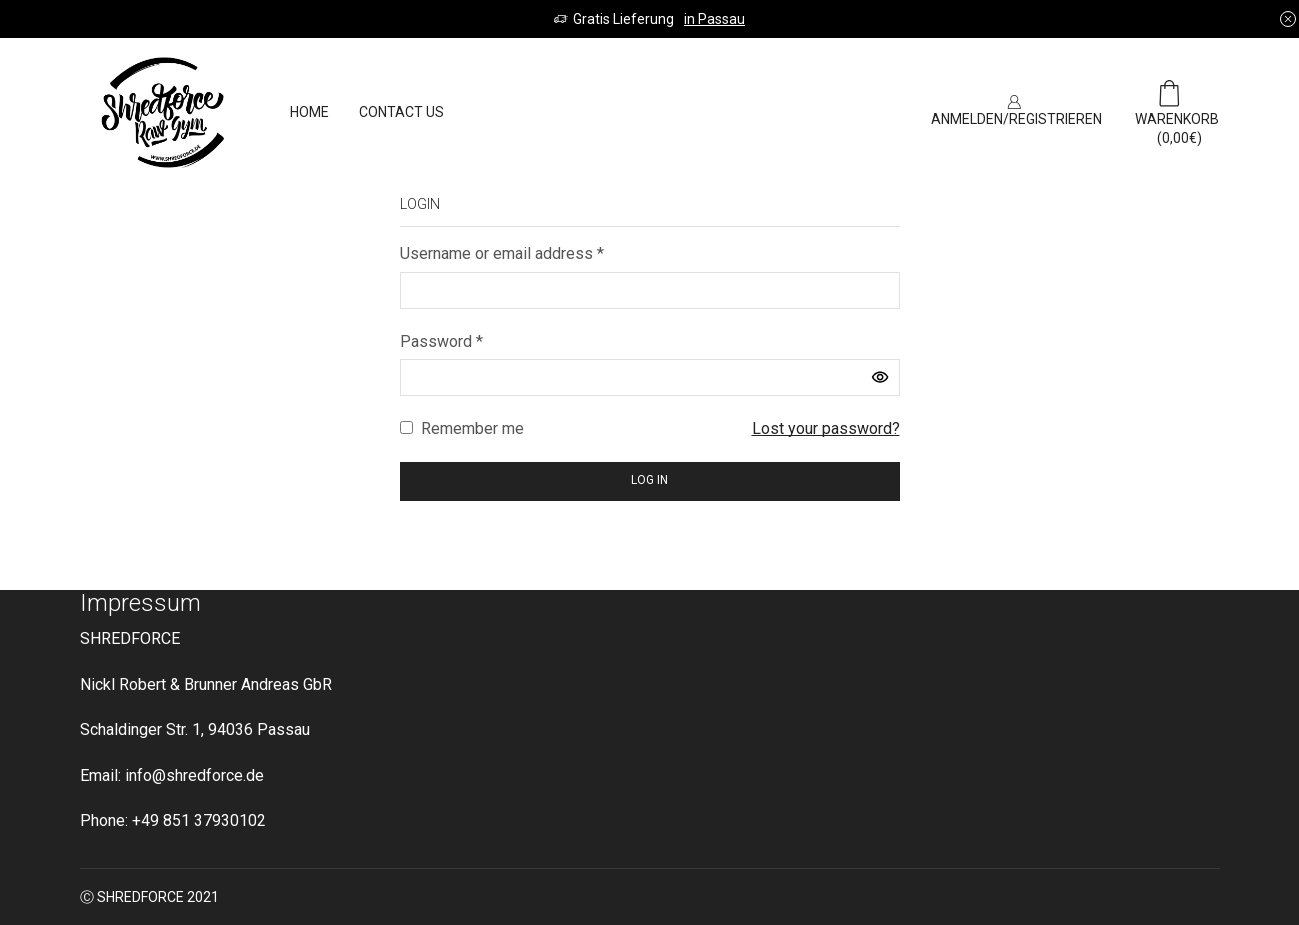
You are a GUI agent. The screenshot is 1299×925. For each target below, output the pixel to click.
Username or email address (502, 253)
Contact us (401, 112)
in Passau (714, 19)
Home (309, 112)
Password (441, 341)
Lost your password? (826, 428)
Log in (649, 480)
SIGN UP (860, 112)
